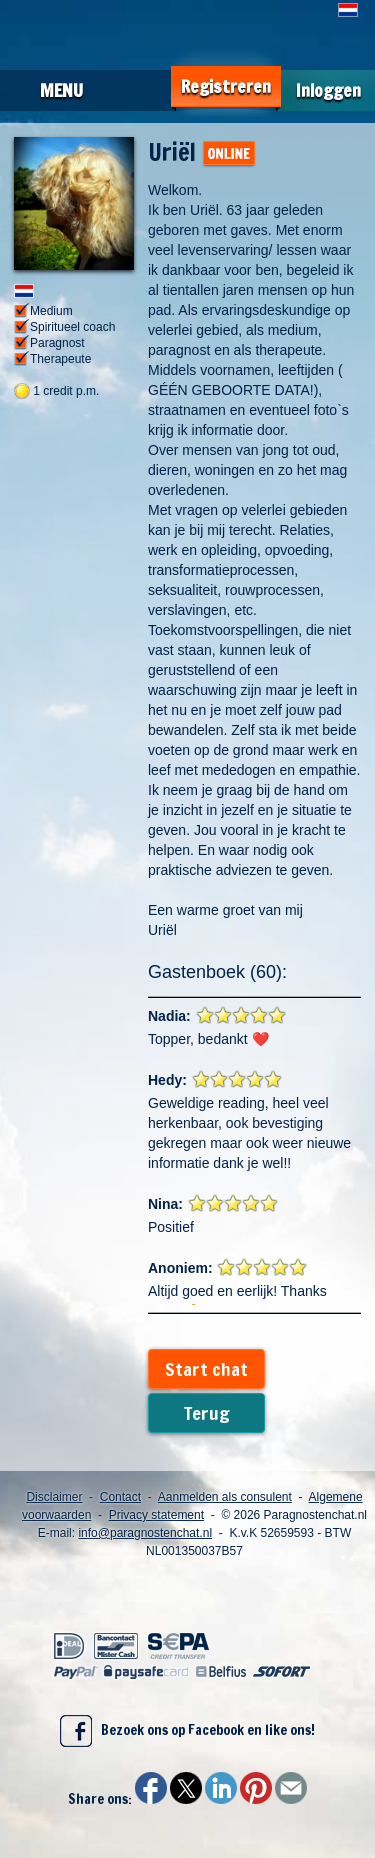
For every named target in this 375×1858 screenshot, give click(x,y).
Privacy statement (156, 1515)
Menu (61, 90)
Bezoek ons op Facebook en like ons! (187, 1731)
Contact (120, 1497)
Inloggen (328, 90)
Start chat (206, 1369)
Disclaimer (54, 1497)
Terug (207, 1413)
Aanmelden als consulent (225, 1497)
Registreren (226, 86)
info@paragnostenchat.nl (145, 1533)
